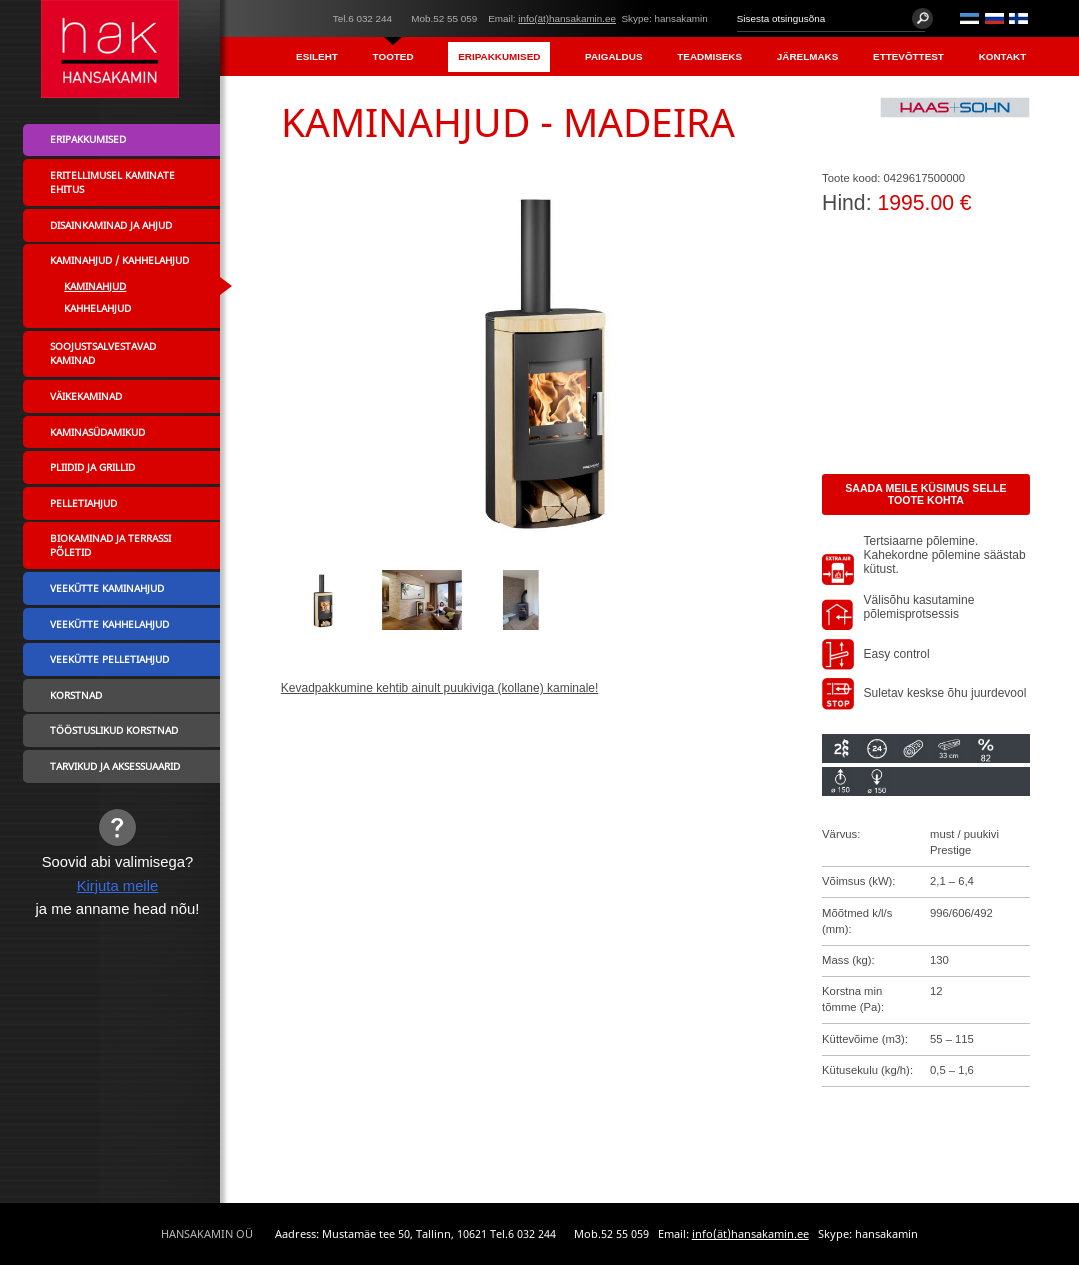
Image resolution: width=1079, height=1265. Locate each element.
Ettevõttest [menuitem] (908, 56)
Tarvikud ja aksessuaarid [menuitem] (115, 766)
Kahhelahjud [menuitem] (97, 308)
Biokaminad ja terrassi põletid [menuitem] (110, 545)
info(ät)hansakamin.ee (567, 18)
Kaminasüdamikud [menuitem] (97, 432)
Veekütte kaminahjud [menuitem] (107, 588)
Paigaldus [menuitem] (613, 56)
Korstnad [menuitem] (76, 695)
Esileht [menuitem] (317, 56)
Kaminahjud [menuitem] (95, 286)
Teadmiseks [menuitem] (709, 56)
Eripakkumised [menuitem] (499, 56)
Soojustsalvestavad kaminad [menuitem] (103, 353)
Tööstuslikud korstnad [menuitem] (114, 730)
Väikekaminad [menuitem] (86, 396)
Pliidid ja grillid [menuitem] (92, 467)
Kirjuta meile (118, 886)
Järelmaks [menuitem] (807, 56)
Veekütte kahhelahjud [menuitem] (109, 624)
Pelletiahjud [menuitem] (83, 503)
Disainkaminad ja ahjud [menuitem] (111, 225)
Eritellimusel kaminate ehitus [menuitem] (112, 182)
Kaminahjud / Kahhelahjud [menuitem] (119, 260)
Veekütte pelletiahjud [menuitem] (109, 659)
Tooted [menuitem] (393, 56)
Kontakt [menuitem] (1003, 56)
